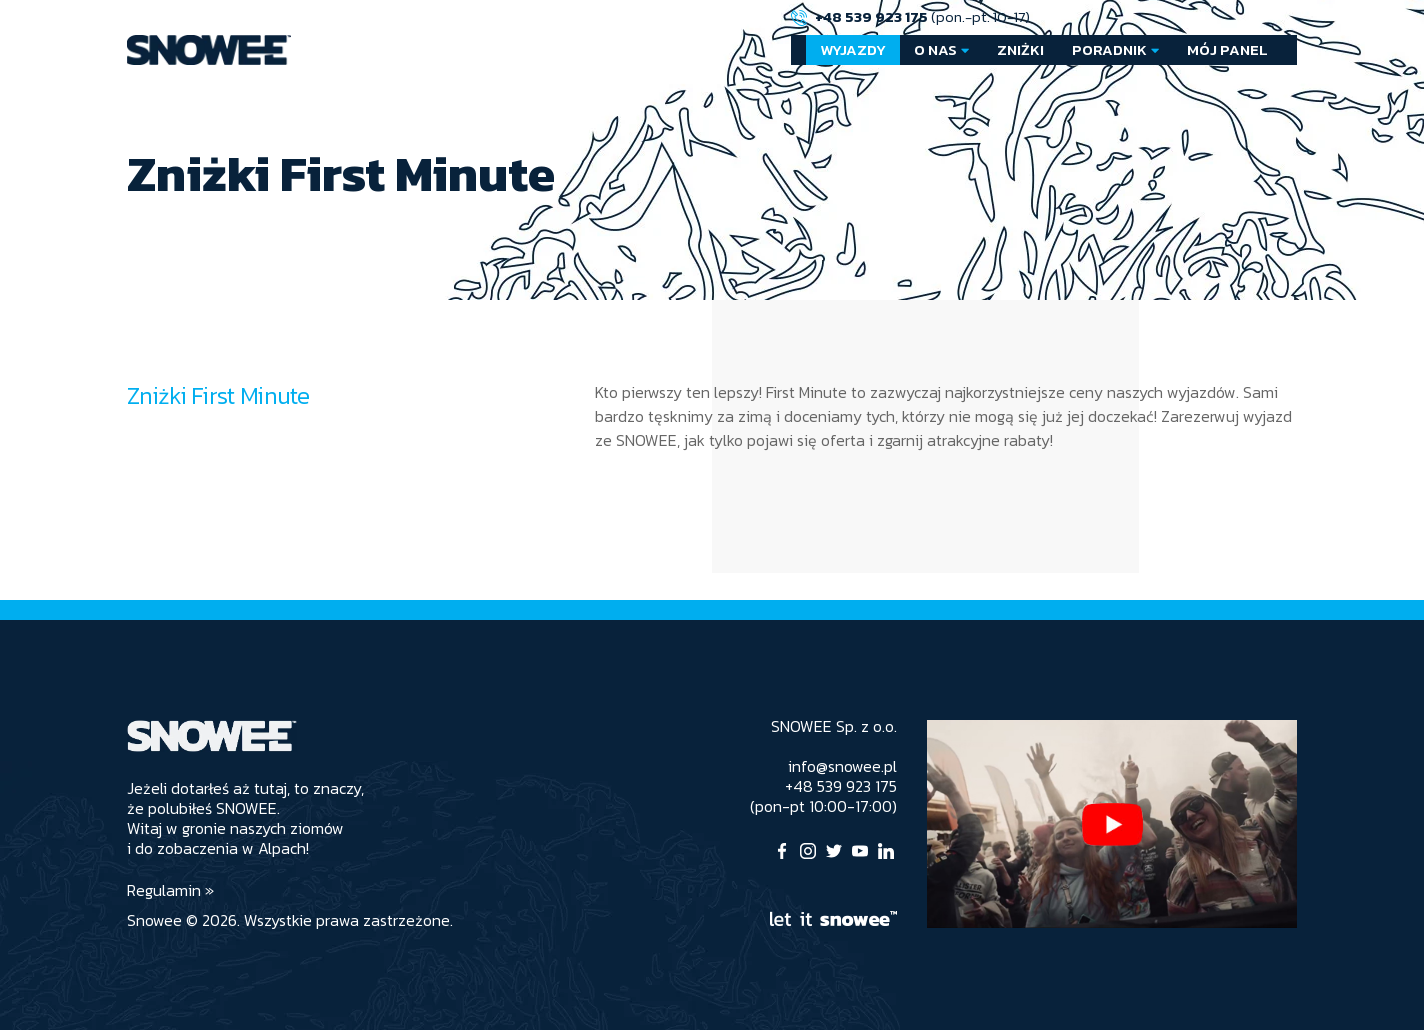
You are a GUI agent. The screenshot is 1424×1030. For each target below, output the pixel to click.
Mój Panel (1227, 49)
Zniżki (1020, 49)
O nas (935, 49)
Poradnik (1109, 49)
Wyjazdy (853, 49)
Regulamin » (170, 890)
